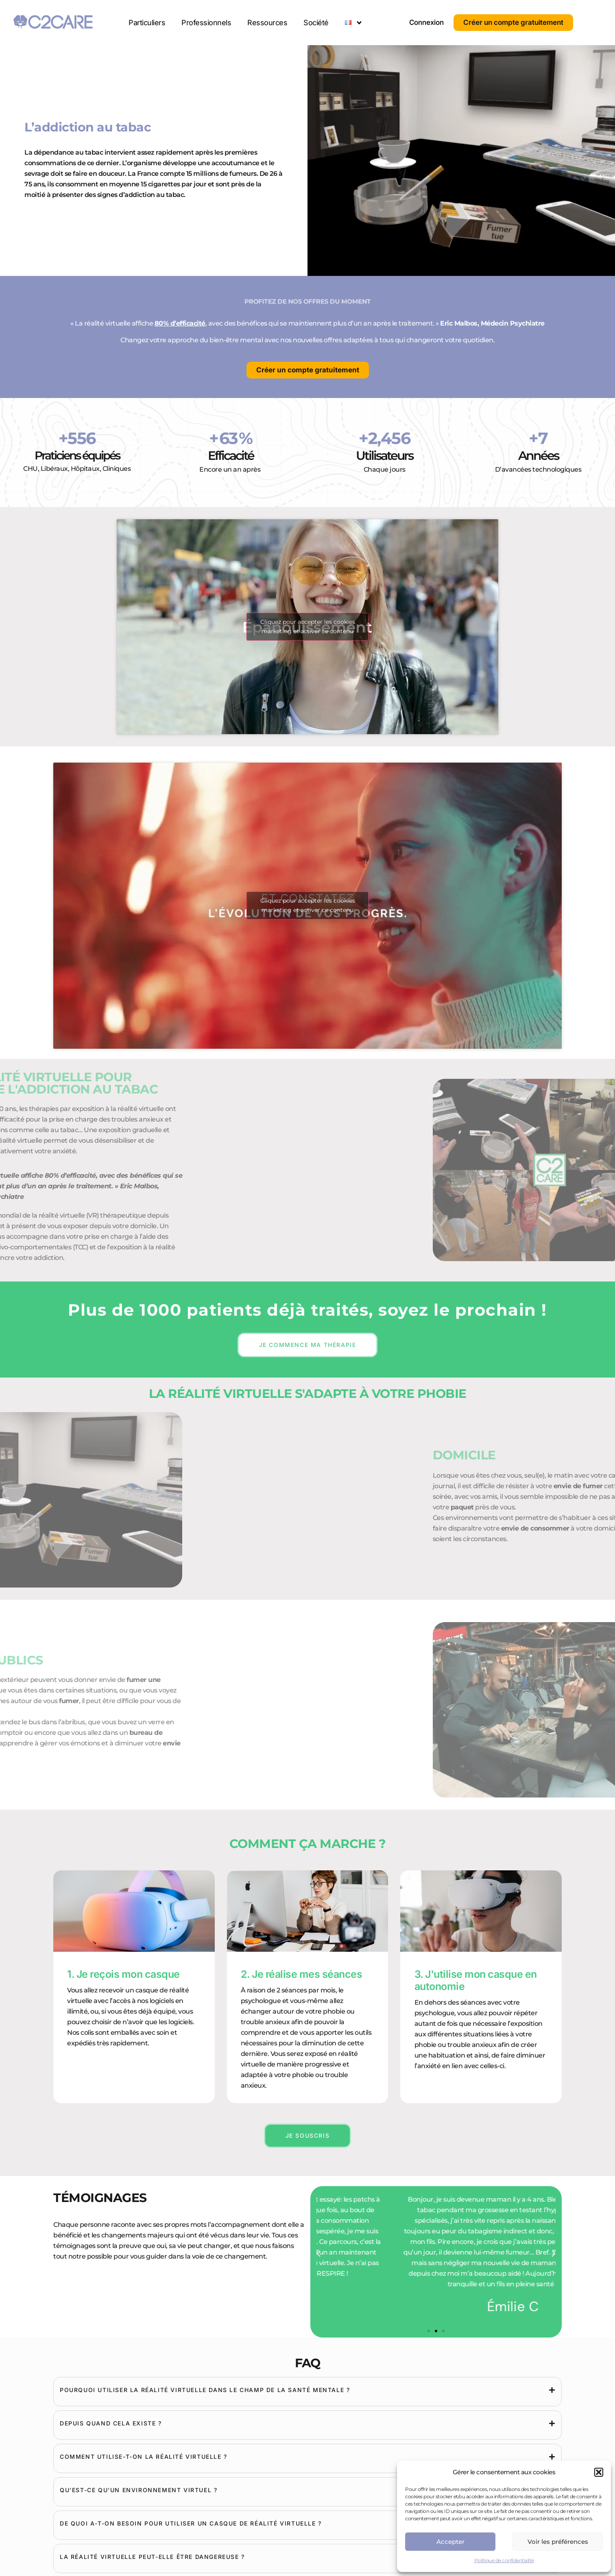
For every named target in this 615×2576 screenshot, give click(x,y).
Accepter (450, 2541)
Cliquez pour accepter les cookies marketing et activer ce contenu (307, 626)
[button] (599, 2472)
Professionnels (206, 22)
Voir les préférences (558, 2541)
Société (316, 22)
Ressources (267, 22)
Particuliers (147, 22)
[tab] (307, 2390)
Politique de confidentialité (504, 2560)
